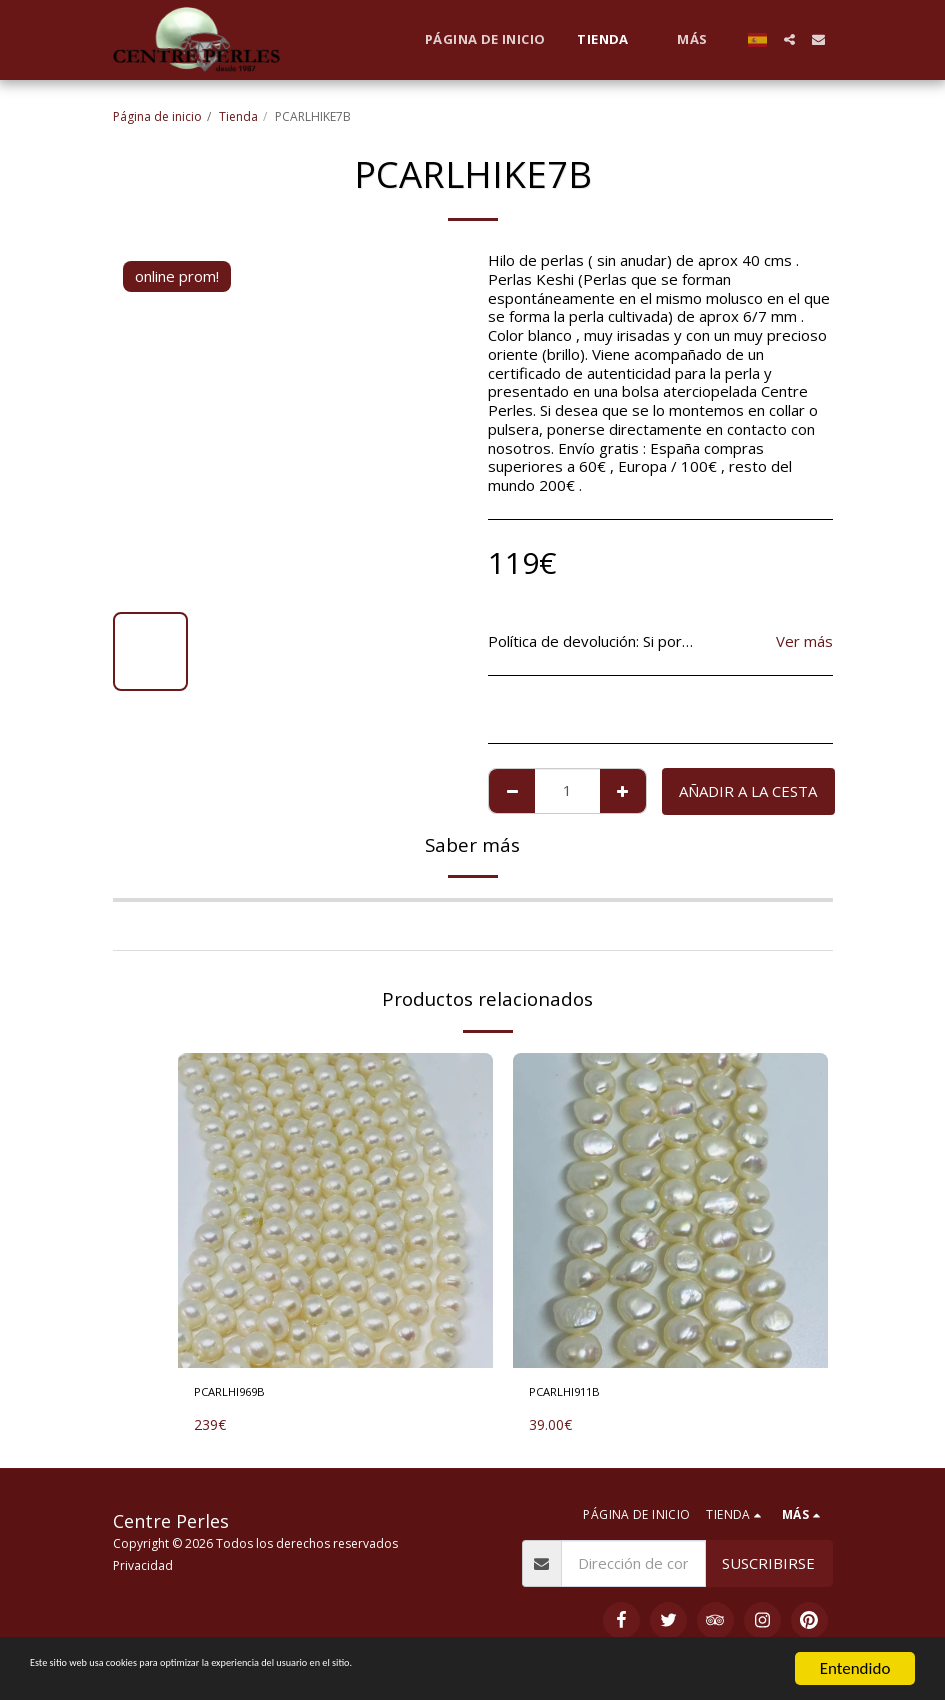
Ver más (804, 641)
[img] (335, 1210)
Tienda (238, 116)
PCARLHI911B (579, 1395)
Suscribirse (768, 1569)
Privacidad (143, 1570)
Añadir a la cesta (748, 791)
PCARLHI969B (244, 1395)
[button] (789, 39)
